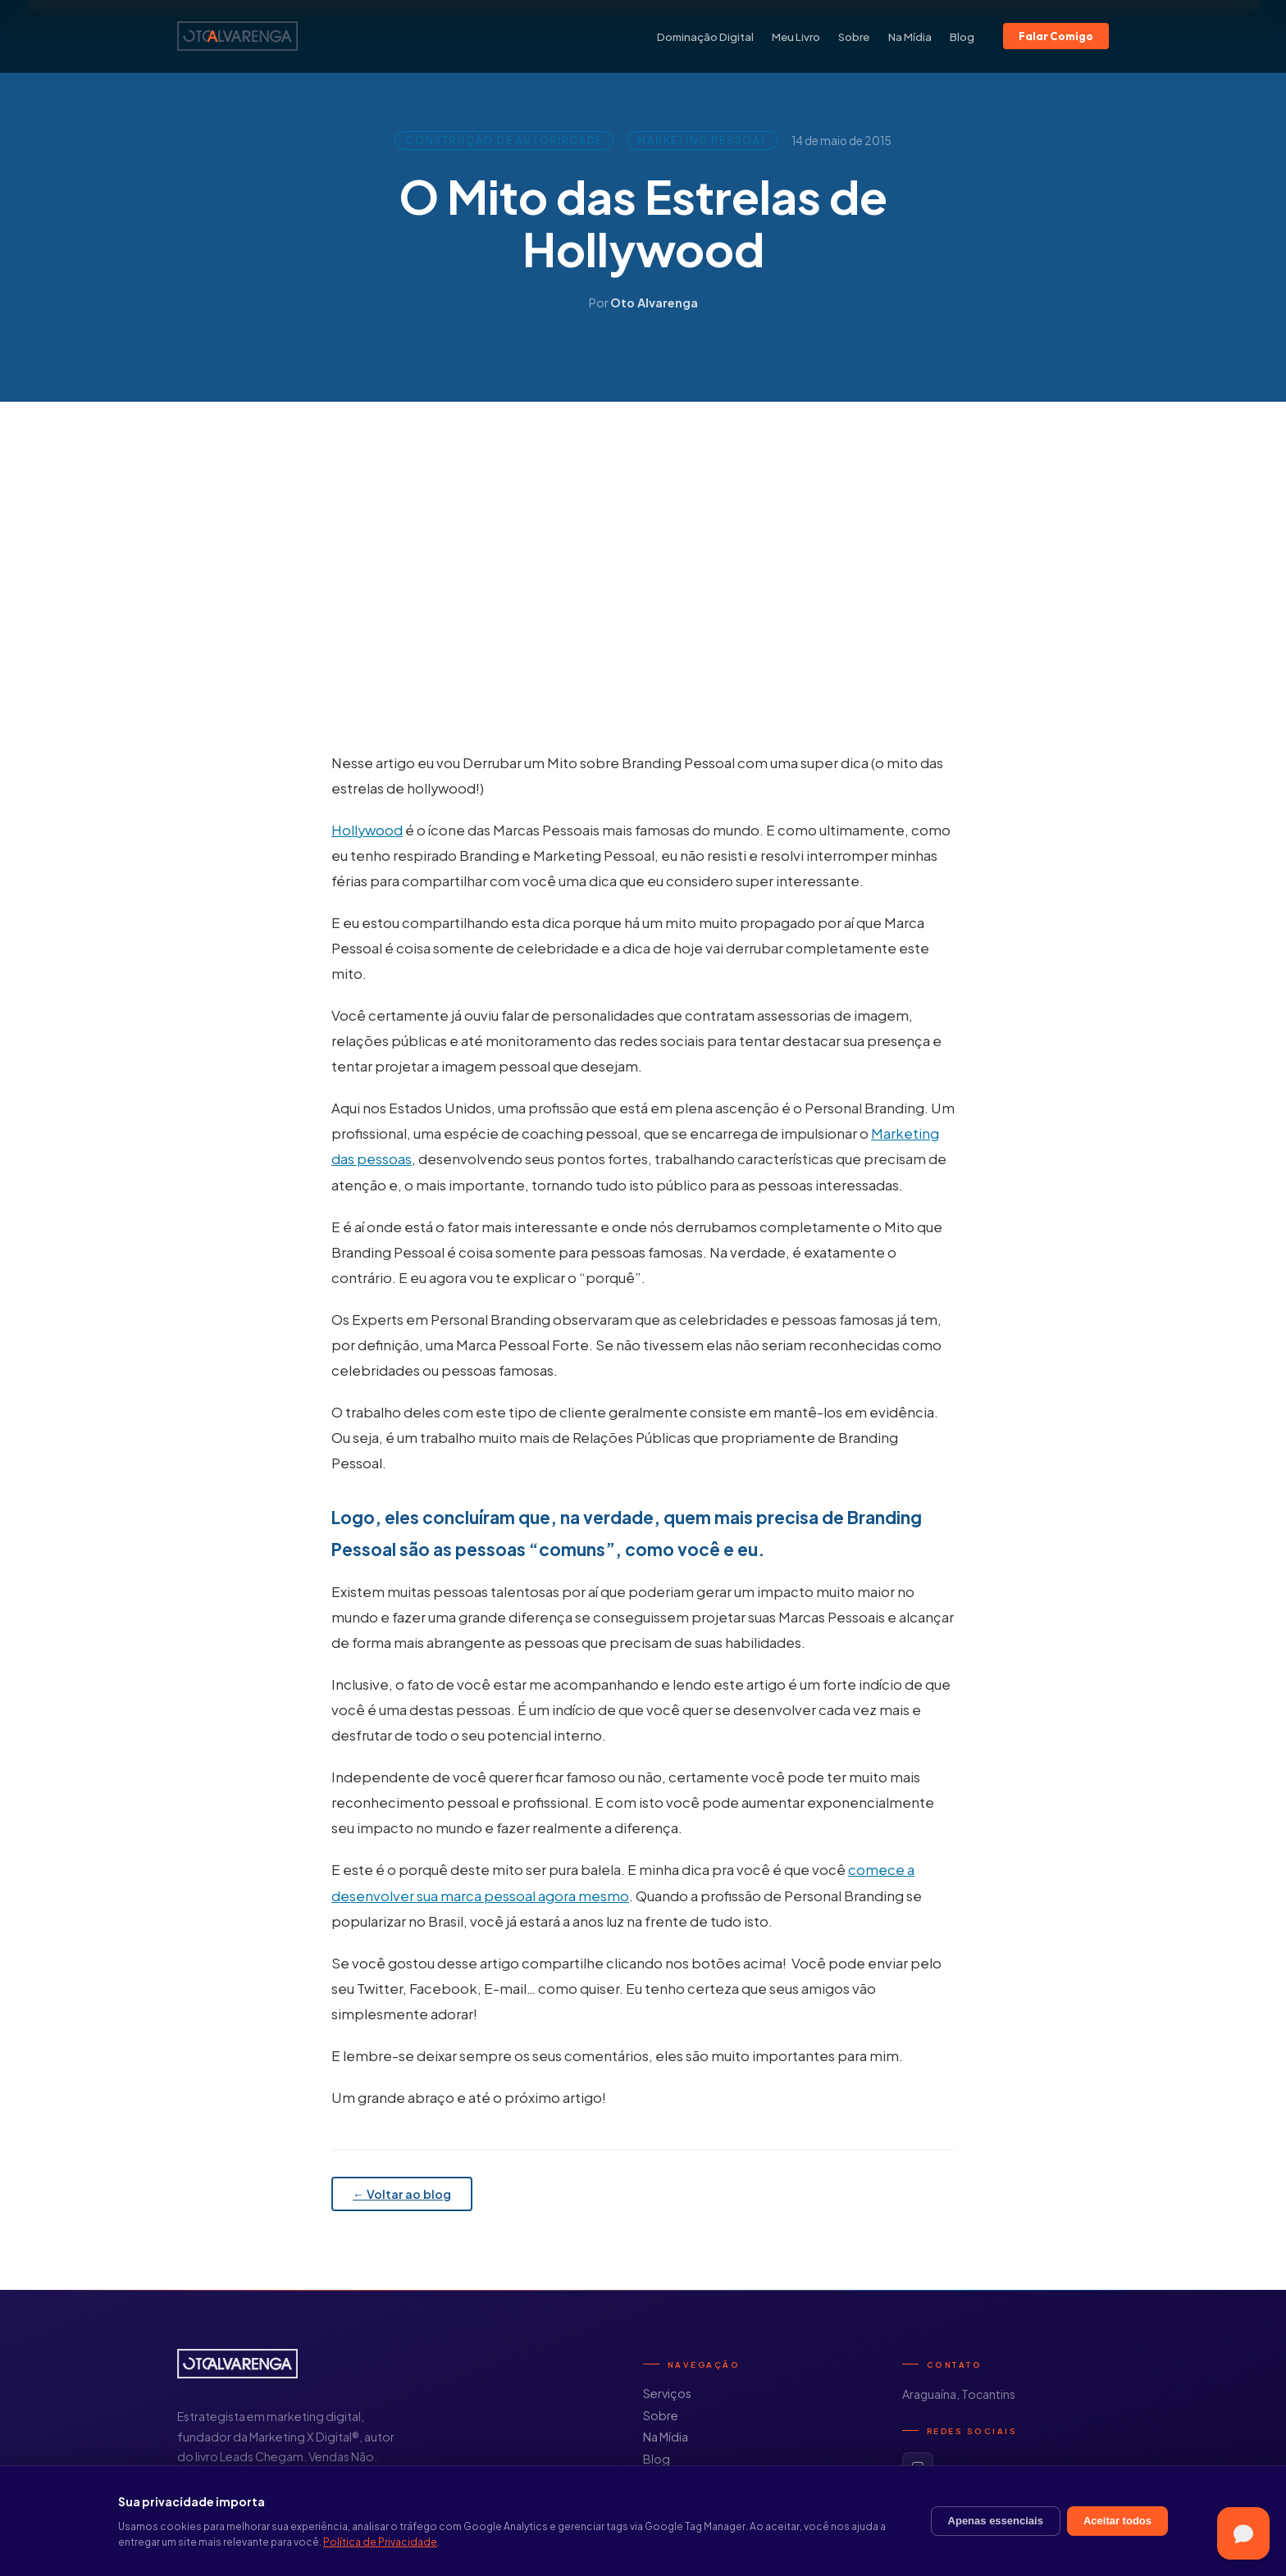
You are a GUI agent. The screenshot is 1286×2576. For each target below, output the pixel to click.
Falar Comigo (1056, 36)
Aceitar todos (1117, 2521)
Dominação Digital (705, 36)
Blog (962, 36)
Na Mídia (910, 36)
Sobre (853, 36)
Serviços (667, 2393)
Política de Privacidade (380, 2542)
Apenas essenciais (995, 2521)
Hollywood (367, 830)
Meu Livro (796, 36)
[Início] (237, 36)
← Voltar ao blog (402, 2194)
